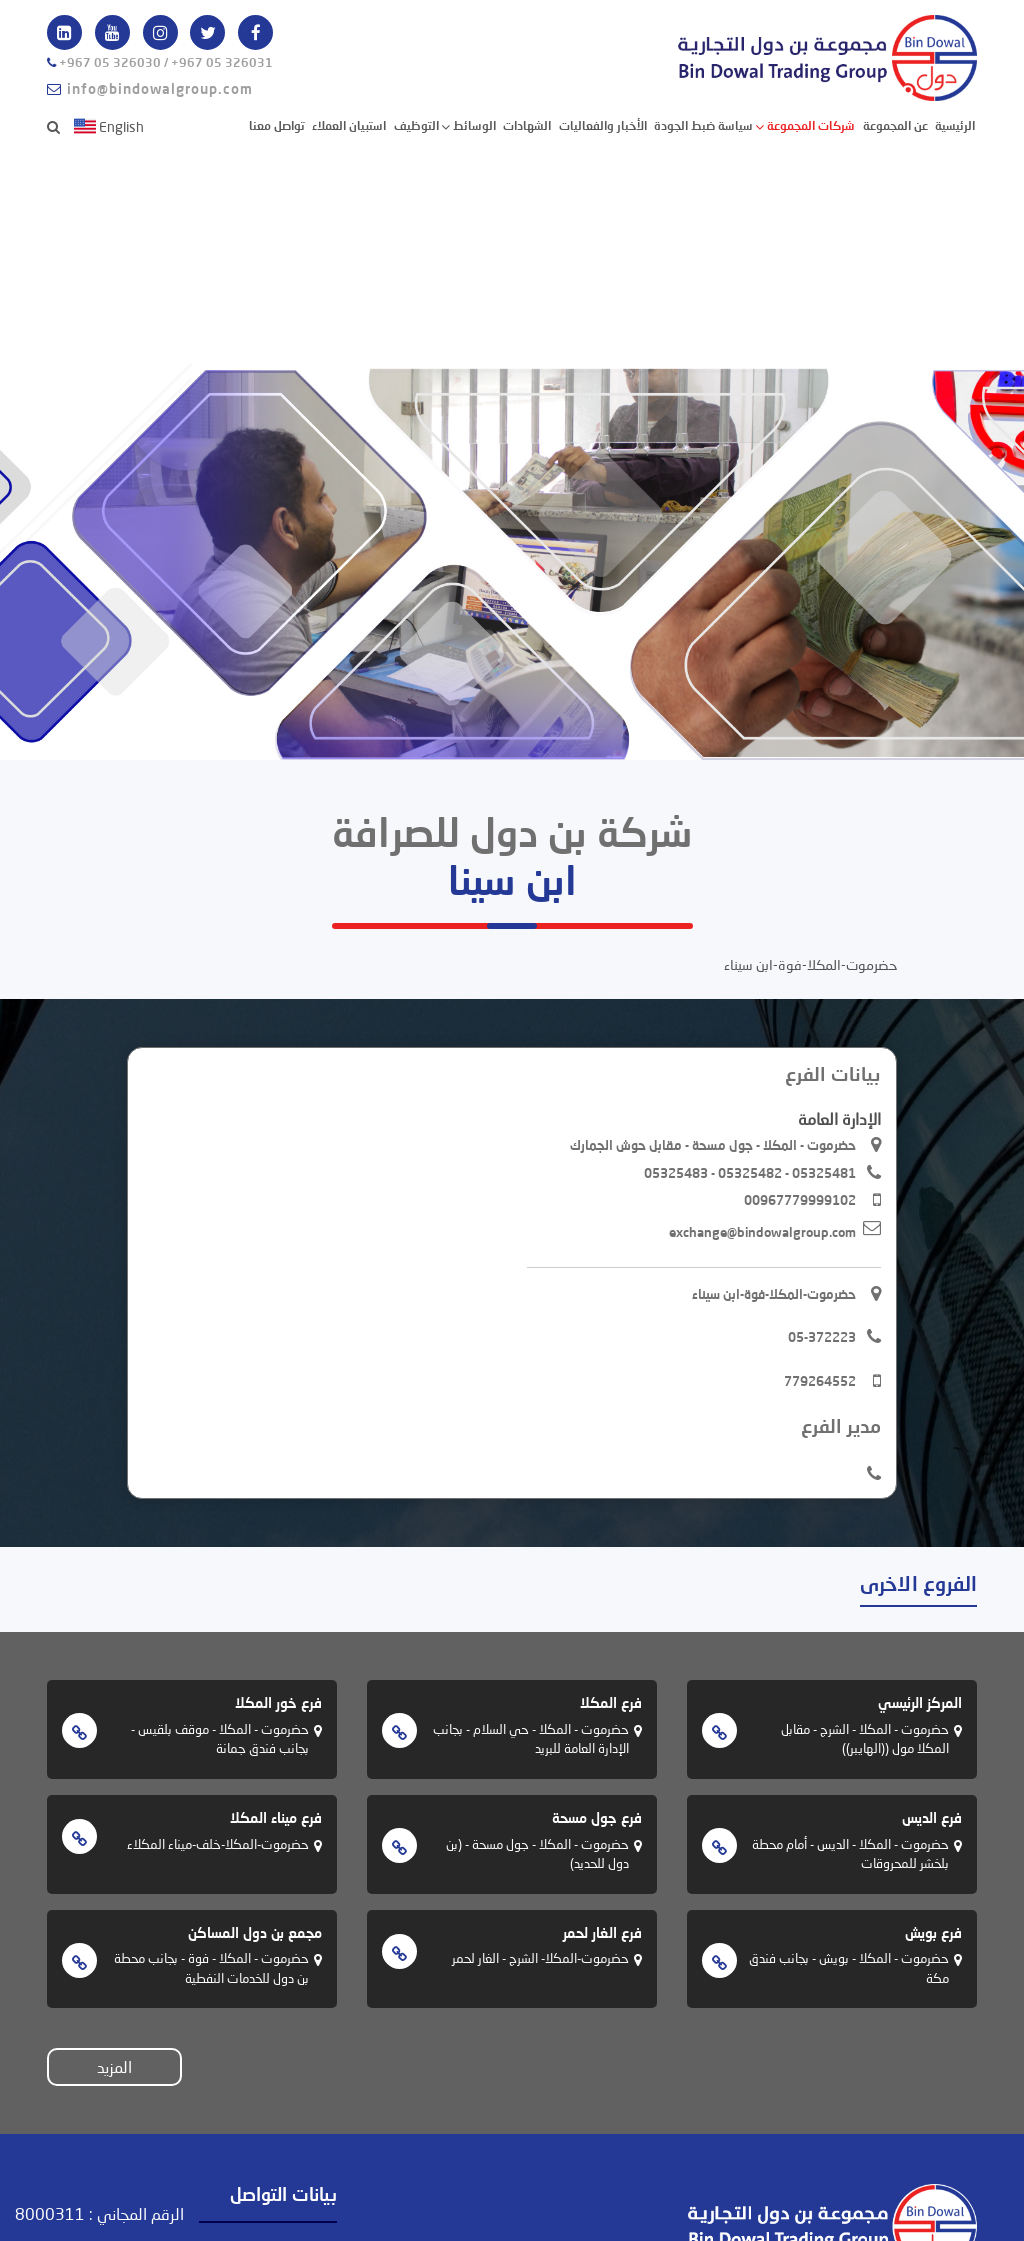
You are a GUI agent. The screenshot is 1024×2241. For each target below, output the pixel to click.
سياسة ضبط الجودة (703, 125)
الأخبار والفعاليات (603, 125)
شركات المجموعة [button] (809, 125)
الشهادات (527, 125)
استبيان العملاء (349, 125)
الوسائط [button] (473, 125)
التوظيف (416, 125)
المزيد (114, 2066)
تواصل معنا (277, 125)
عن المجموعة (895, 125)
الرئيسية (955, 124)
